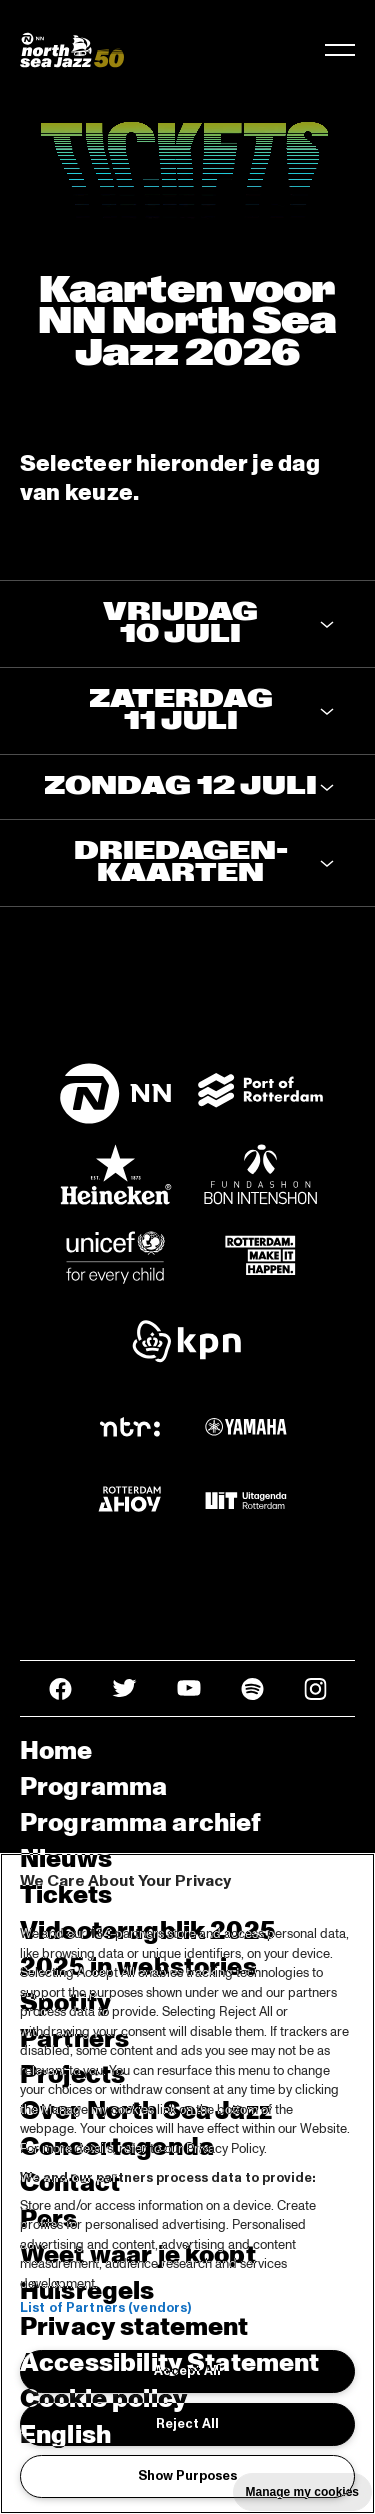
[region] (187, 2183)
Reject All (187, 2424)
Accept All (187, 2371)
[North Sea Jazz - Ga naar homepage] (72, 50)
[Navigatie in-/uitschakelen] (340, 50)
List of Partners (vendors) (105, 2308)
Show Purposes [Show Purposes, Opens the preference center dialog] (187, 2476)
